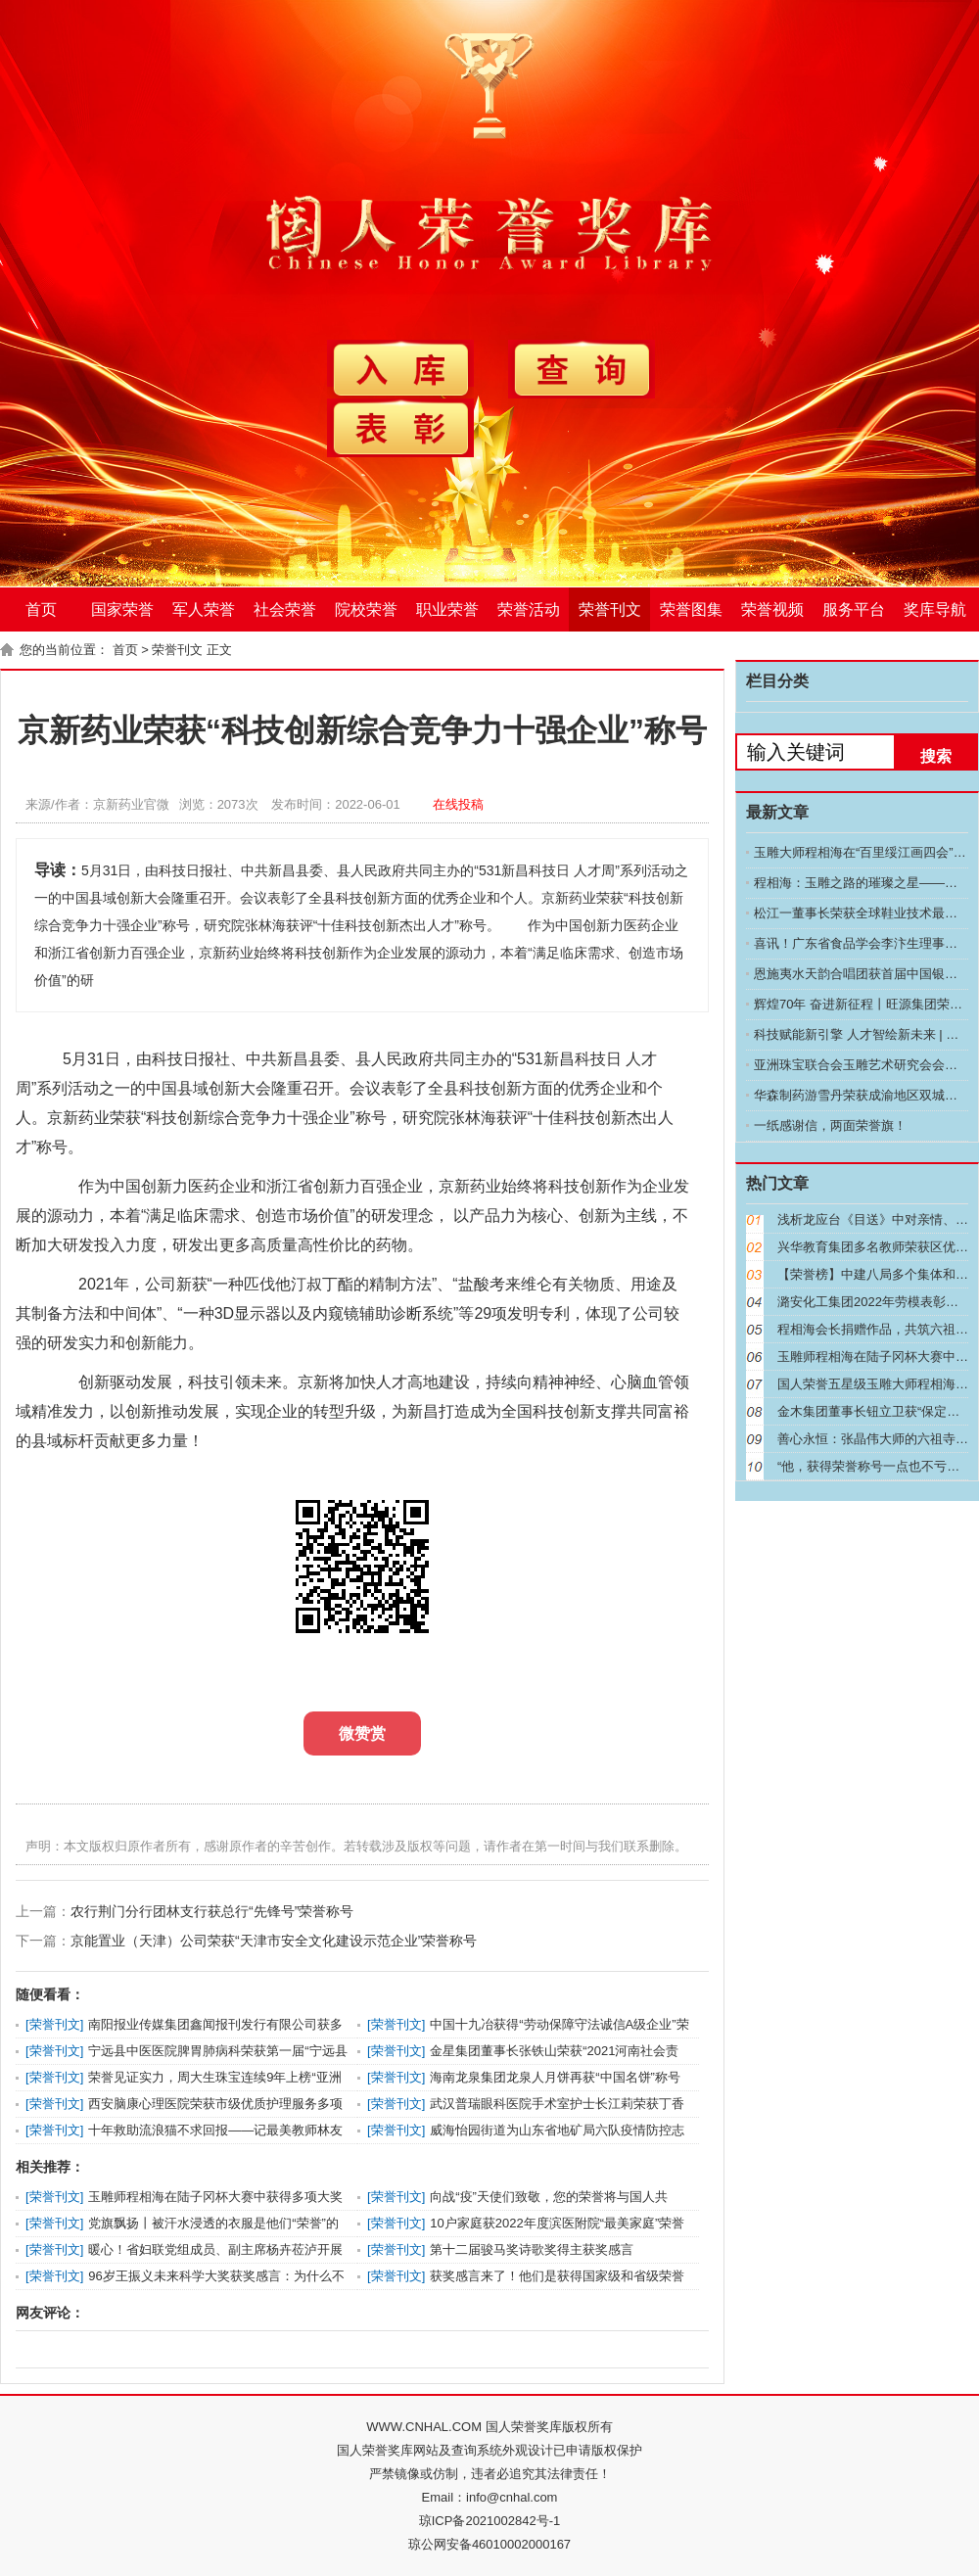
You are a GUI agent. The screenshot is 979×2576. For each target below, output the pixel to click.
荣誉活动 (528, 609)
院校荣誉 (366, 609)
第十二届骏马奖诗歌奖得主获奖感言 (531, 2249)
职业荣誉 (447, 609)
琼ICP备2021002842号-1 (490, 2520)
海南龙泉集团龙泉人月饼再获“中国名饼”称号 (555, 2077)
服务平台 (853, 609)
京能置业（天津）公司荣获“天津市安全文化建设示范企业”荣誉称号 (273, 1940)
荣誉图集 (691, 609)
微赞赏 (362, 1733)
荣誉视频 (772, 609)
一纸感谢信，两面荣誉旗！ (830, 1125)
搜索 (936, 756)
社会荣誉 (285, 609)
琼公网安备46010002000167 (489, 2544)
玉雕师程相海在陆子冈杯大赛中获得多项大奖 (215, 2196)
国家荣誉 (122, 609)
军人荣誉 (203, 609)
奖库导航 (935, 609)
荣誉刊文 (610, 609)
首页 (41, 609)
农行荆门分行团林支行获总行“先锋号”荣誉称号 (211, 1911)
